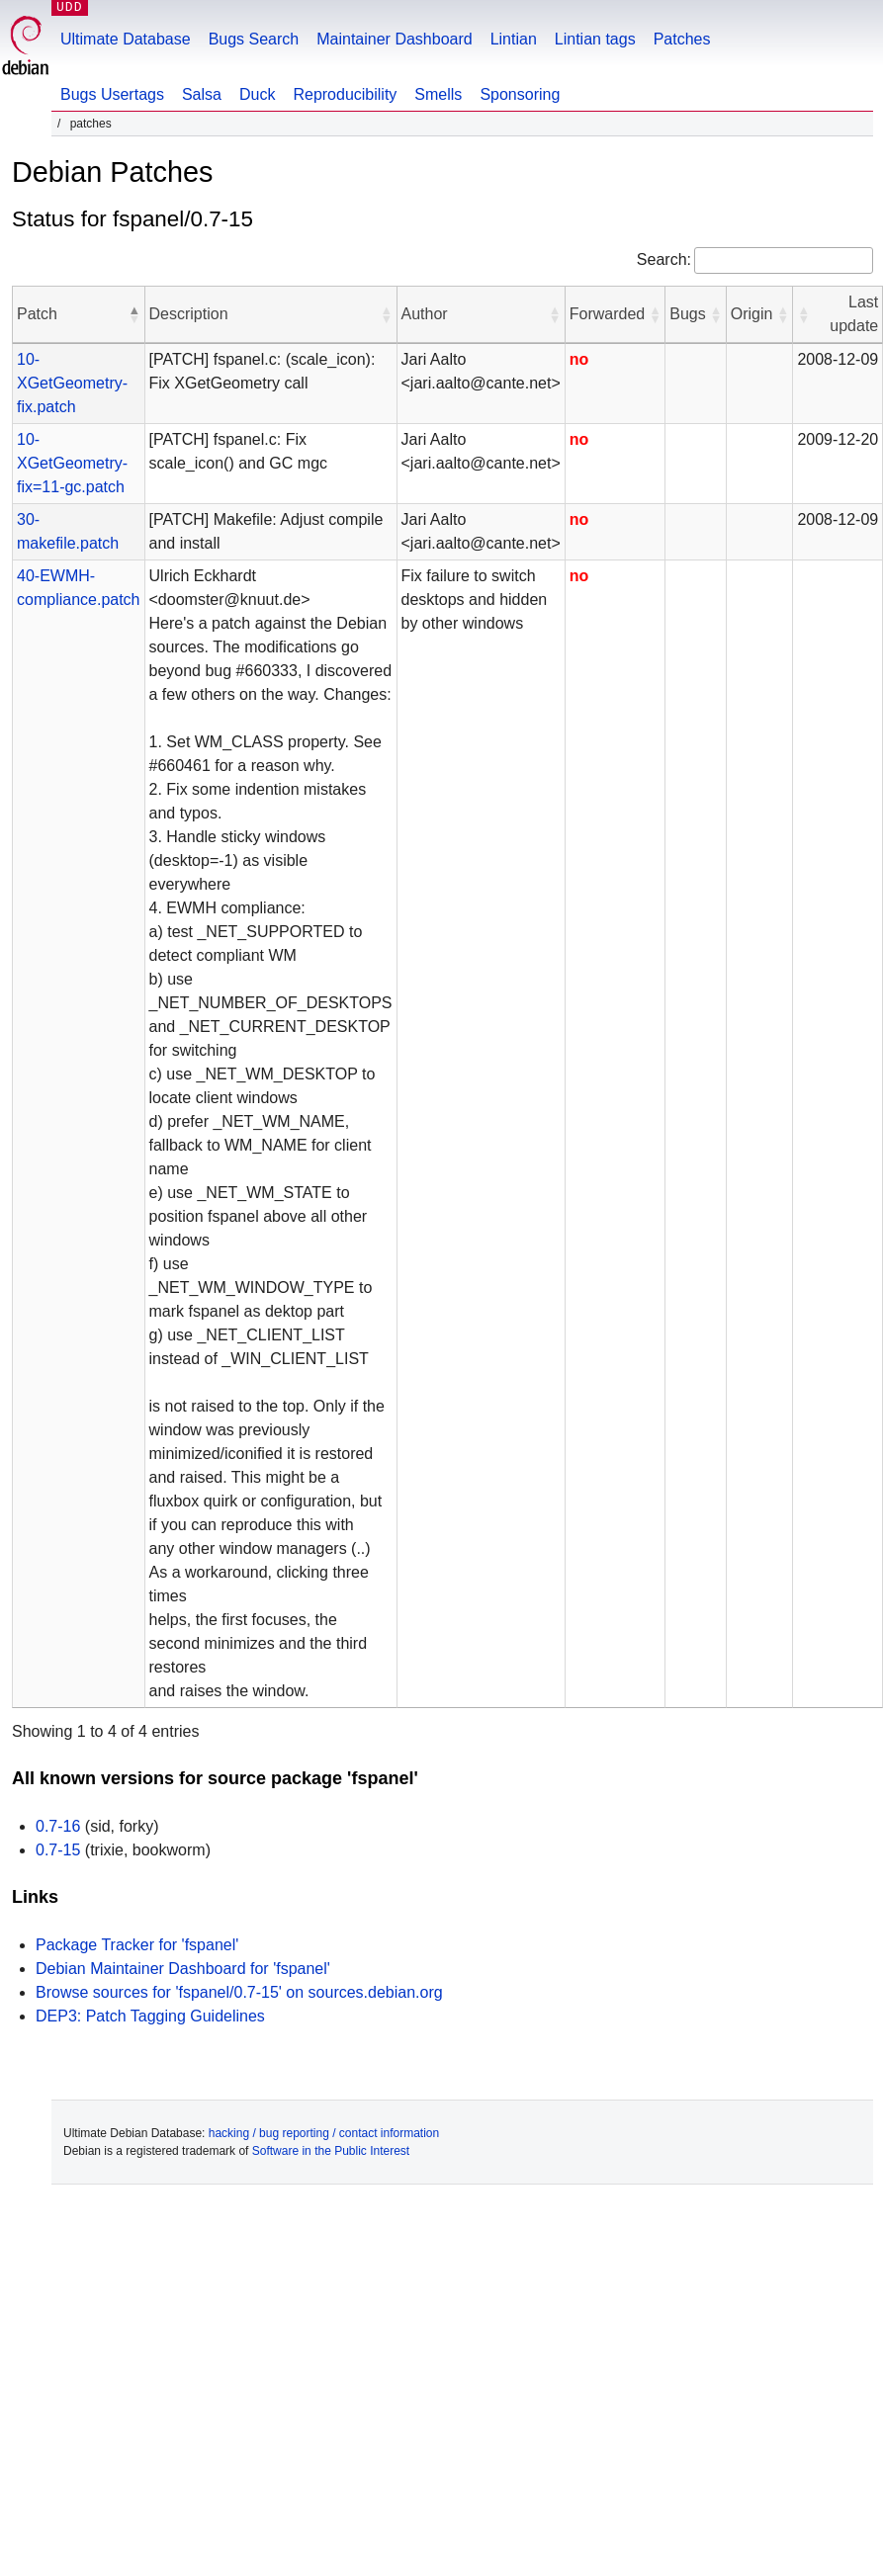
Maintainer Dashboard (394, 39)
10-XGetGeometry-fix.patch (72, 383)
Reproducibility (345, 94)
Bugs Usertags (112, 94)
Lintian (513, 39)
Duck (257, 94)
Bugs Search (254, 39)
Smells (438, 94)
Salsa (201, 94)
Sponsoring (520, 94)
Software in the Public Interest (330, 2151)
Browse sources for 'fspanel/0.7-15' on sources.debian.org (239, 1992)
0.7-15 (58, 1850)
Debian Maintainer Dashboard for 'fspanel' (183, 1968)
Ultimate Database (125, 39)
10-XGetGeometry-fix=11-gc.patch (72, 463)
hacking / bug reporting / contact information (324, 2133)
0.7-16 (58, 1826)
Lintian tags (595, 39)
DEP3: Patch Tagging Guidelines (150, 2016)
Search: (664, 259)
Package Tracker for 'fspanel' (137, 1944)
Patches (682, 39)
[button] (134, 314)
